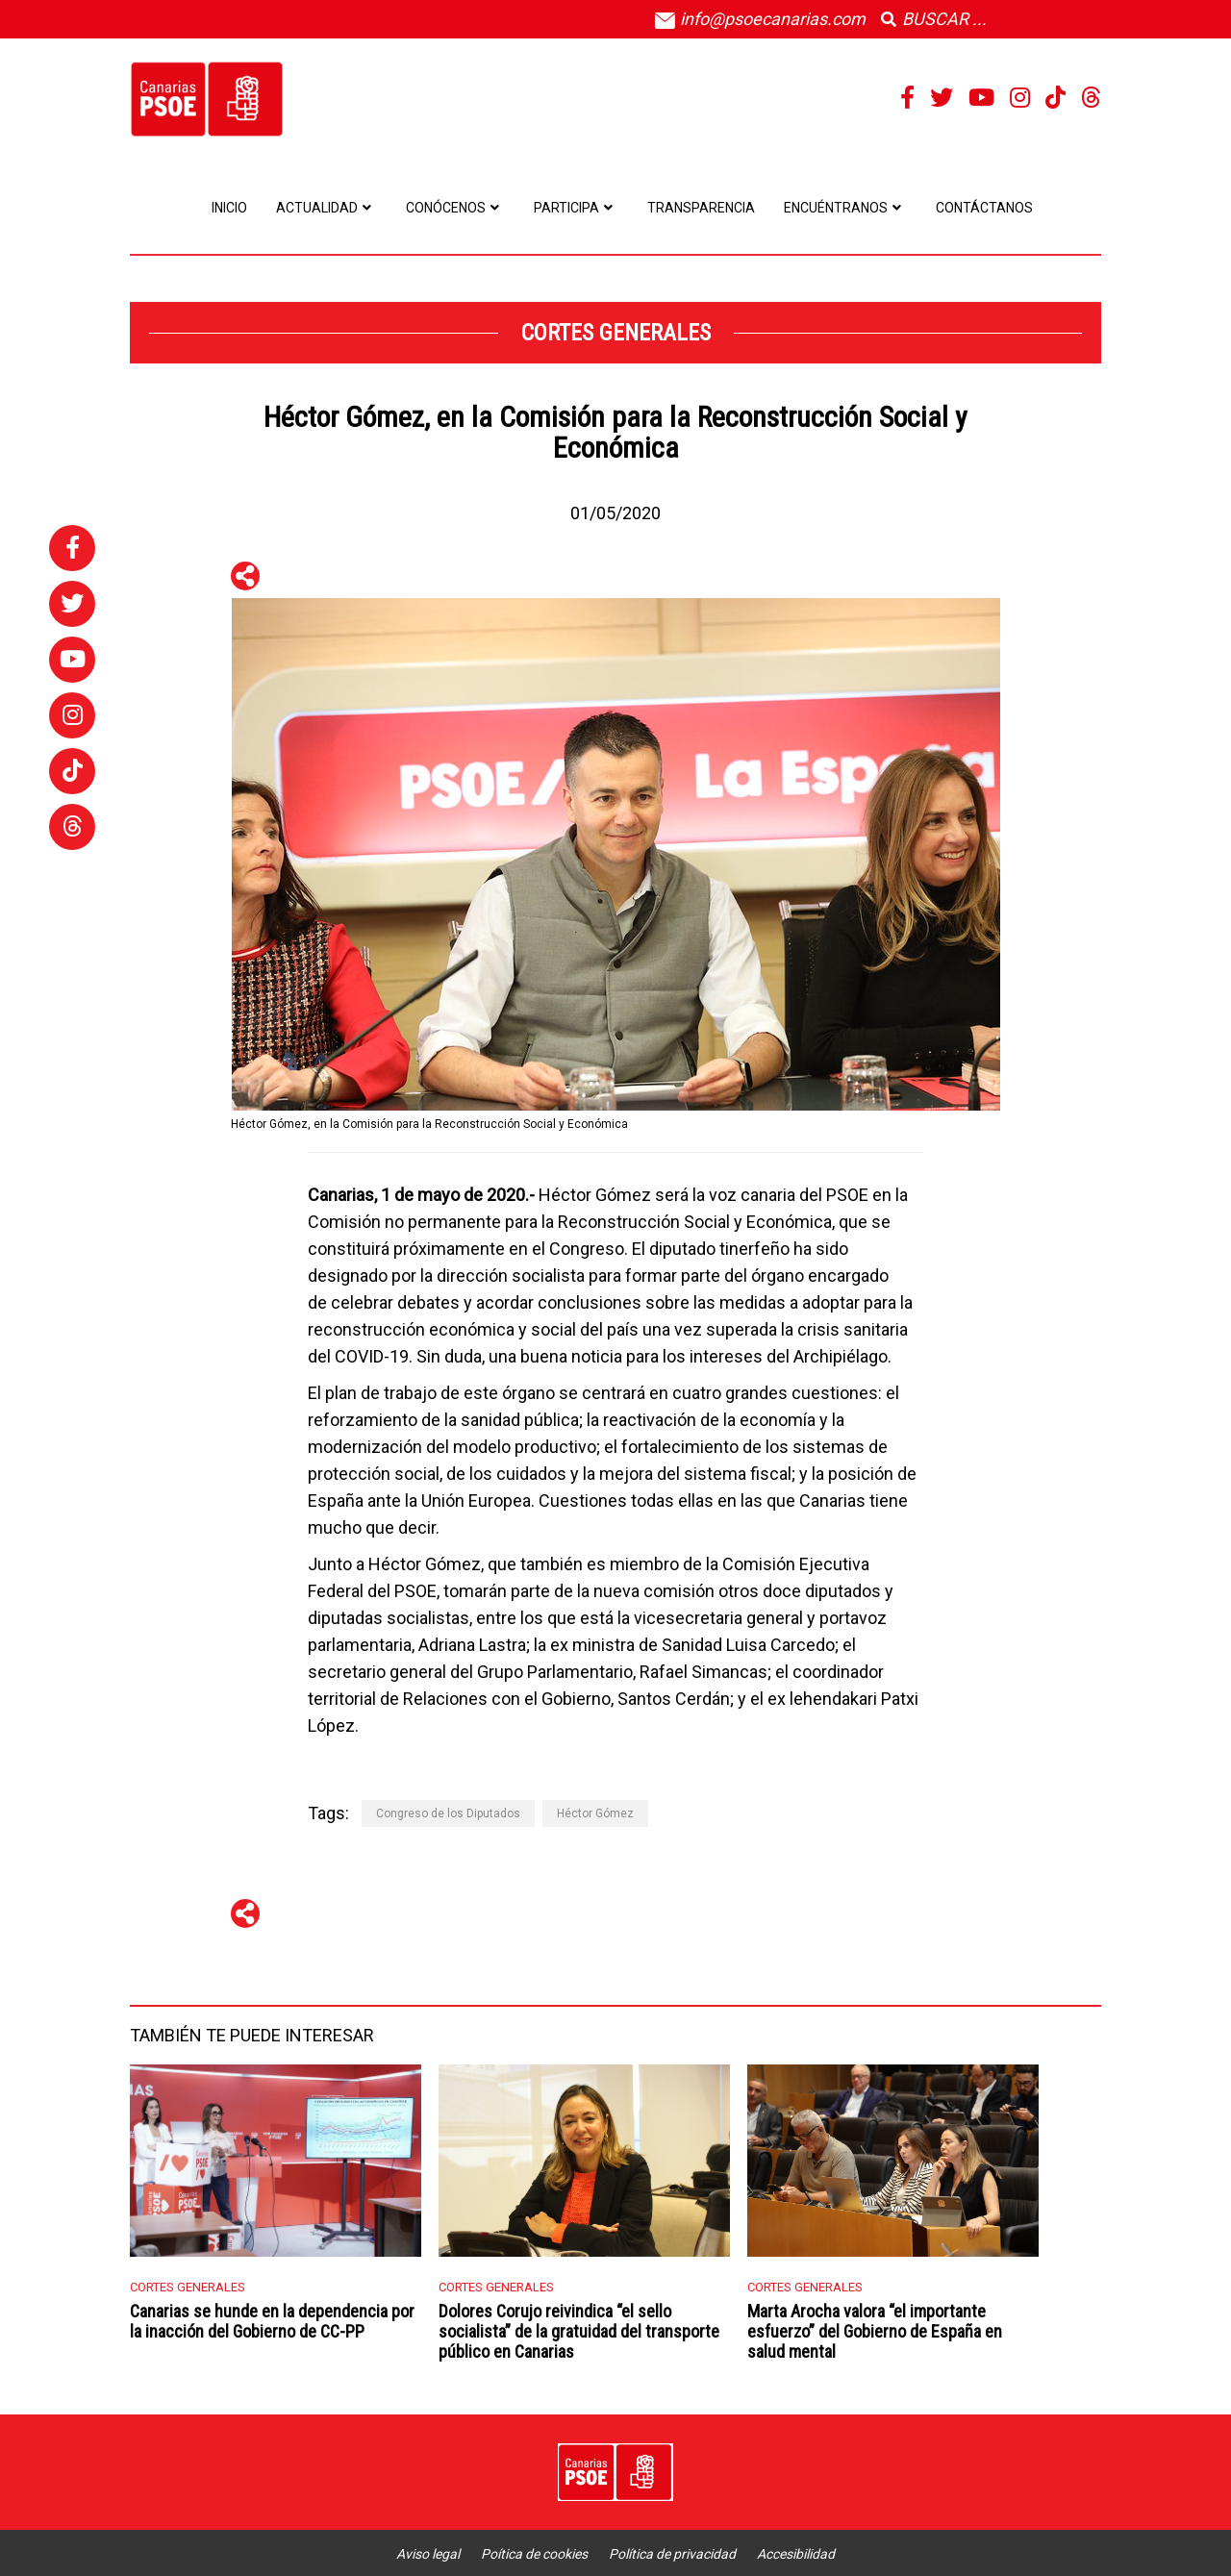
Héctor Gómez (595, 1813)
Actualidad (326, 207)
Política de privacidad (672, 2554)
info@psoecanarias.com (760, 19)
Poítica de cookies (534, 2554)
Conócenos (455, 207)
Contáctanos (984, 207)
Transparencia (701, 207)
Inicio (229, 207)
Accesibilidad (796, 2554)
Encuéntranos (845, 207)
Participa (576, 207)
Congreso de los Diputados (448, 1813)
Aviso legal (428, 2554)
